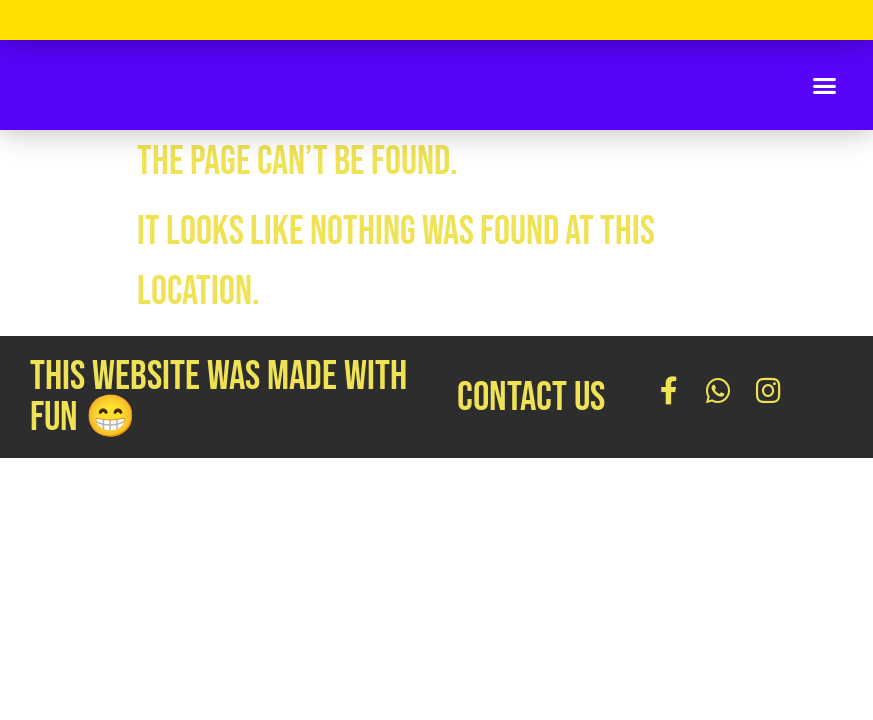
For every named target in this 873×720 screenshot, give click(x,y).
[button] (825, 85)
